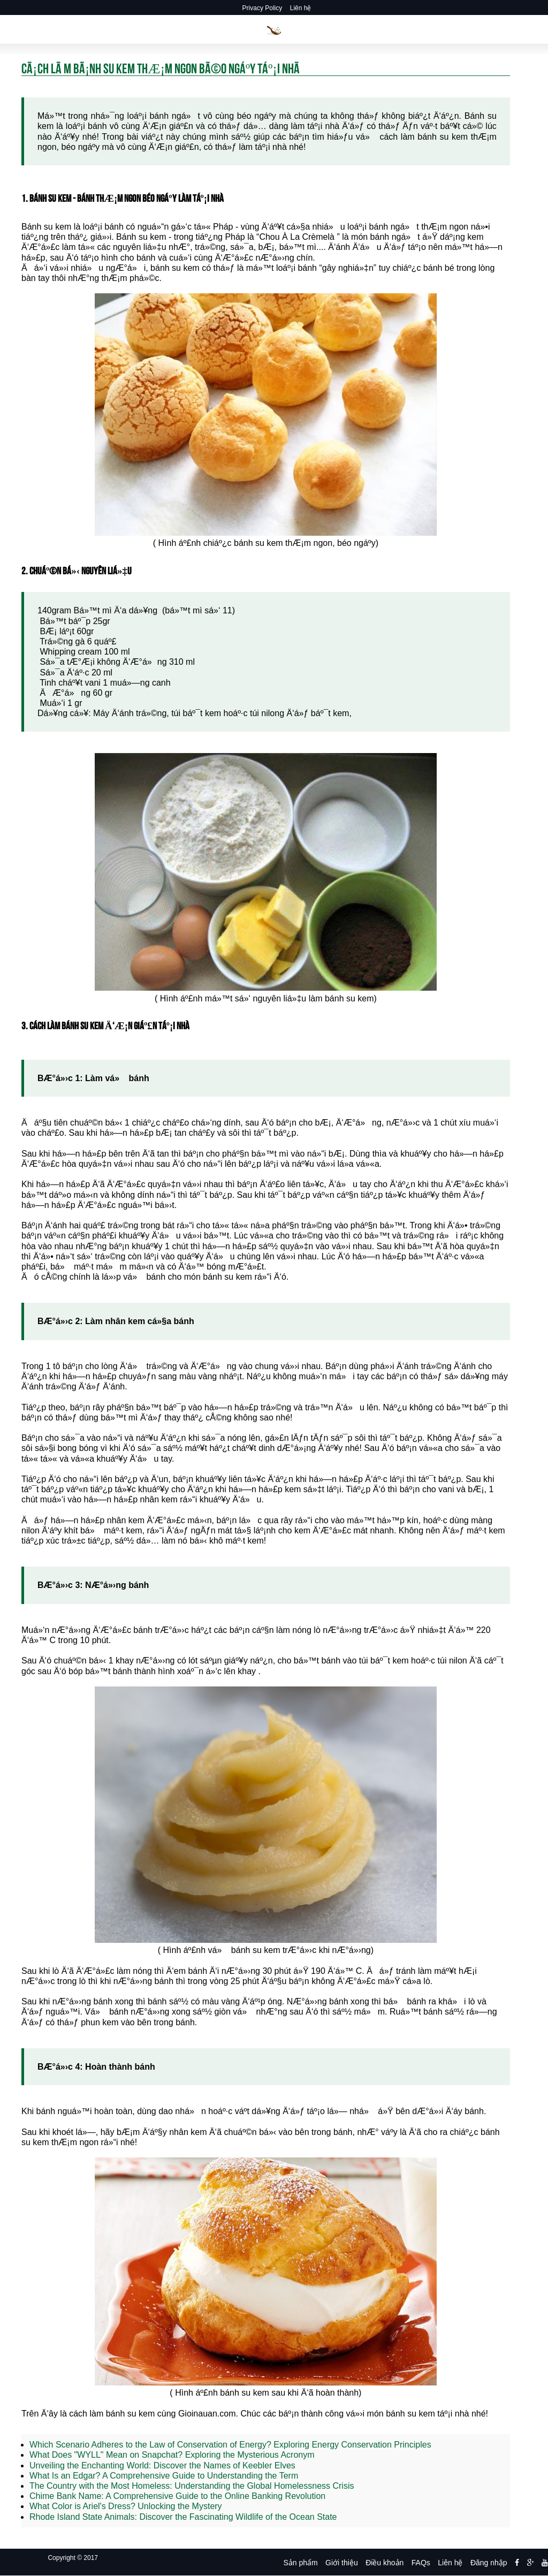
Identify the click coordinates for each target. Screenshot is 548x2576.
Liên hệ (300, 8)
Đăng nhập (488, 2562)
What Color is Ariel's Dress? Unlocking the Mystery (125, 2506)
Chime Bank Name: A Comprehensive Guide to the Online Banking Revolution (177, 2496)
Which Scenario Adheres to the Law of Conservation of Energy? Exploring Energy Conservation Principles (230, 2444)
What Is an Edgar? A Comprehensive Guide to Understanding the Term (163, 2475)
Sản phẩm (300, 2562)
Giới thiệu (341, 2562)
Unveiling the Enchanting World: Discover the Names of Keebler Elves (162, 2465)
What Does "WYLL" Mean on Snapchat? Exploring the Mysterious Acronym (172, 2454)
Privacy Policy (262, 8)
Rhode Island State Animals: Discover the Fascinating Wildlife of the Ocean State (183, 2516)
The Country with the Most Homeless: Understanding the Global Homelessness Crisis (191, 2485)
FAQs (421, 2562)
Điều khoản (385, 2562)
